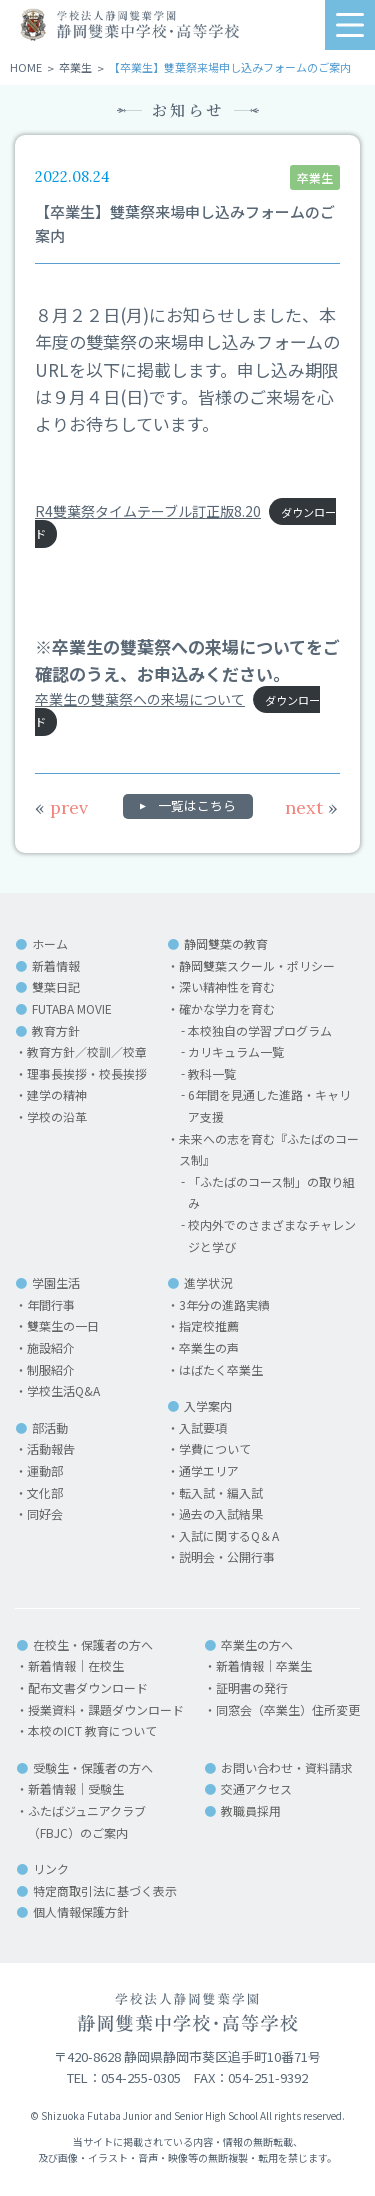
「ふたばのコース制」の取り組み (271, 1192)
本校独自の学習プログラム (260, 1030)
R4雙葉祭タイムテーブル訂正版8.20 (148, 511)
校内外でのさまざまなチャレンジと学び (272, 1235)
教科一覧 (212, 1073)
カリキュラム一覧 (236, 1051)
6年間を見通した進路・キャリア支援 (269, 1105)
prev (61, 807)
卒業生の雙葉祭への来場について (140, 699)
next (311, 807)
